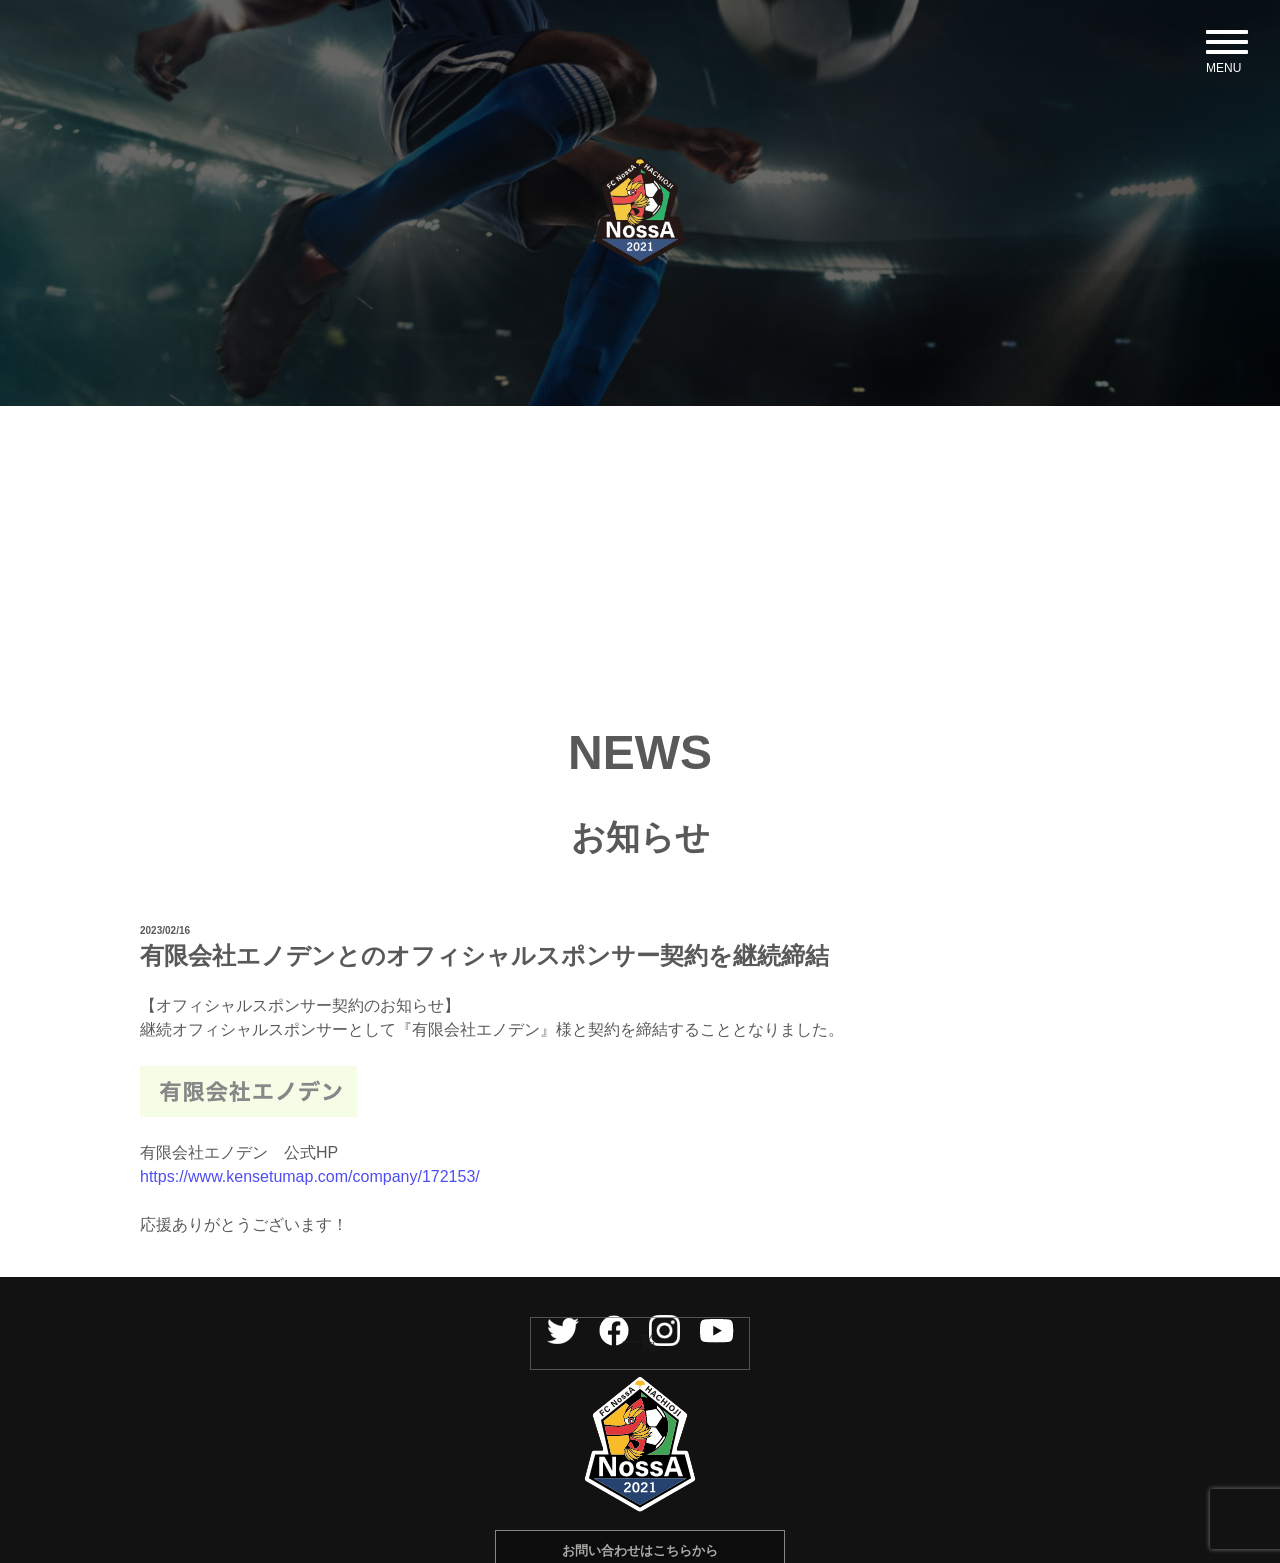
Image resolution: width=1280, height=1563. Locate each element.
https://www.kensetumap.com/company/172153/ (310, 1226)
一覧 (640, 1393)
